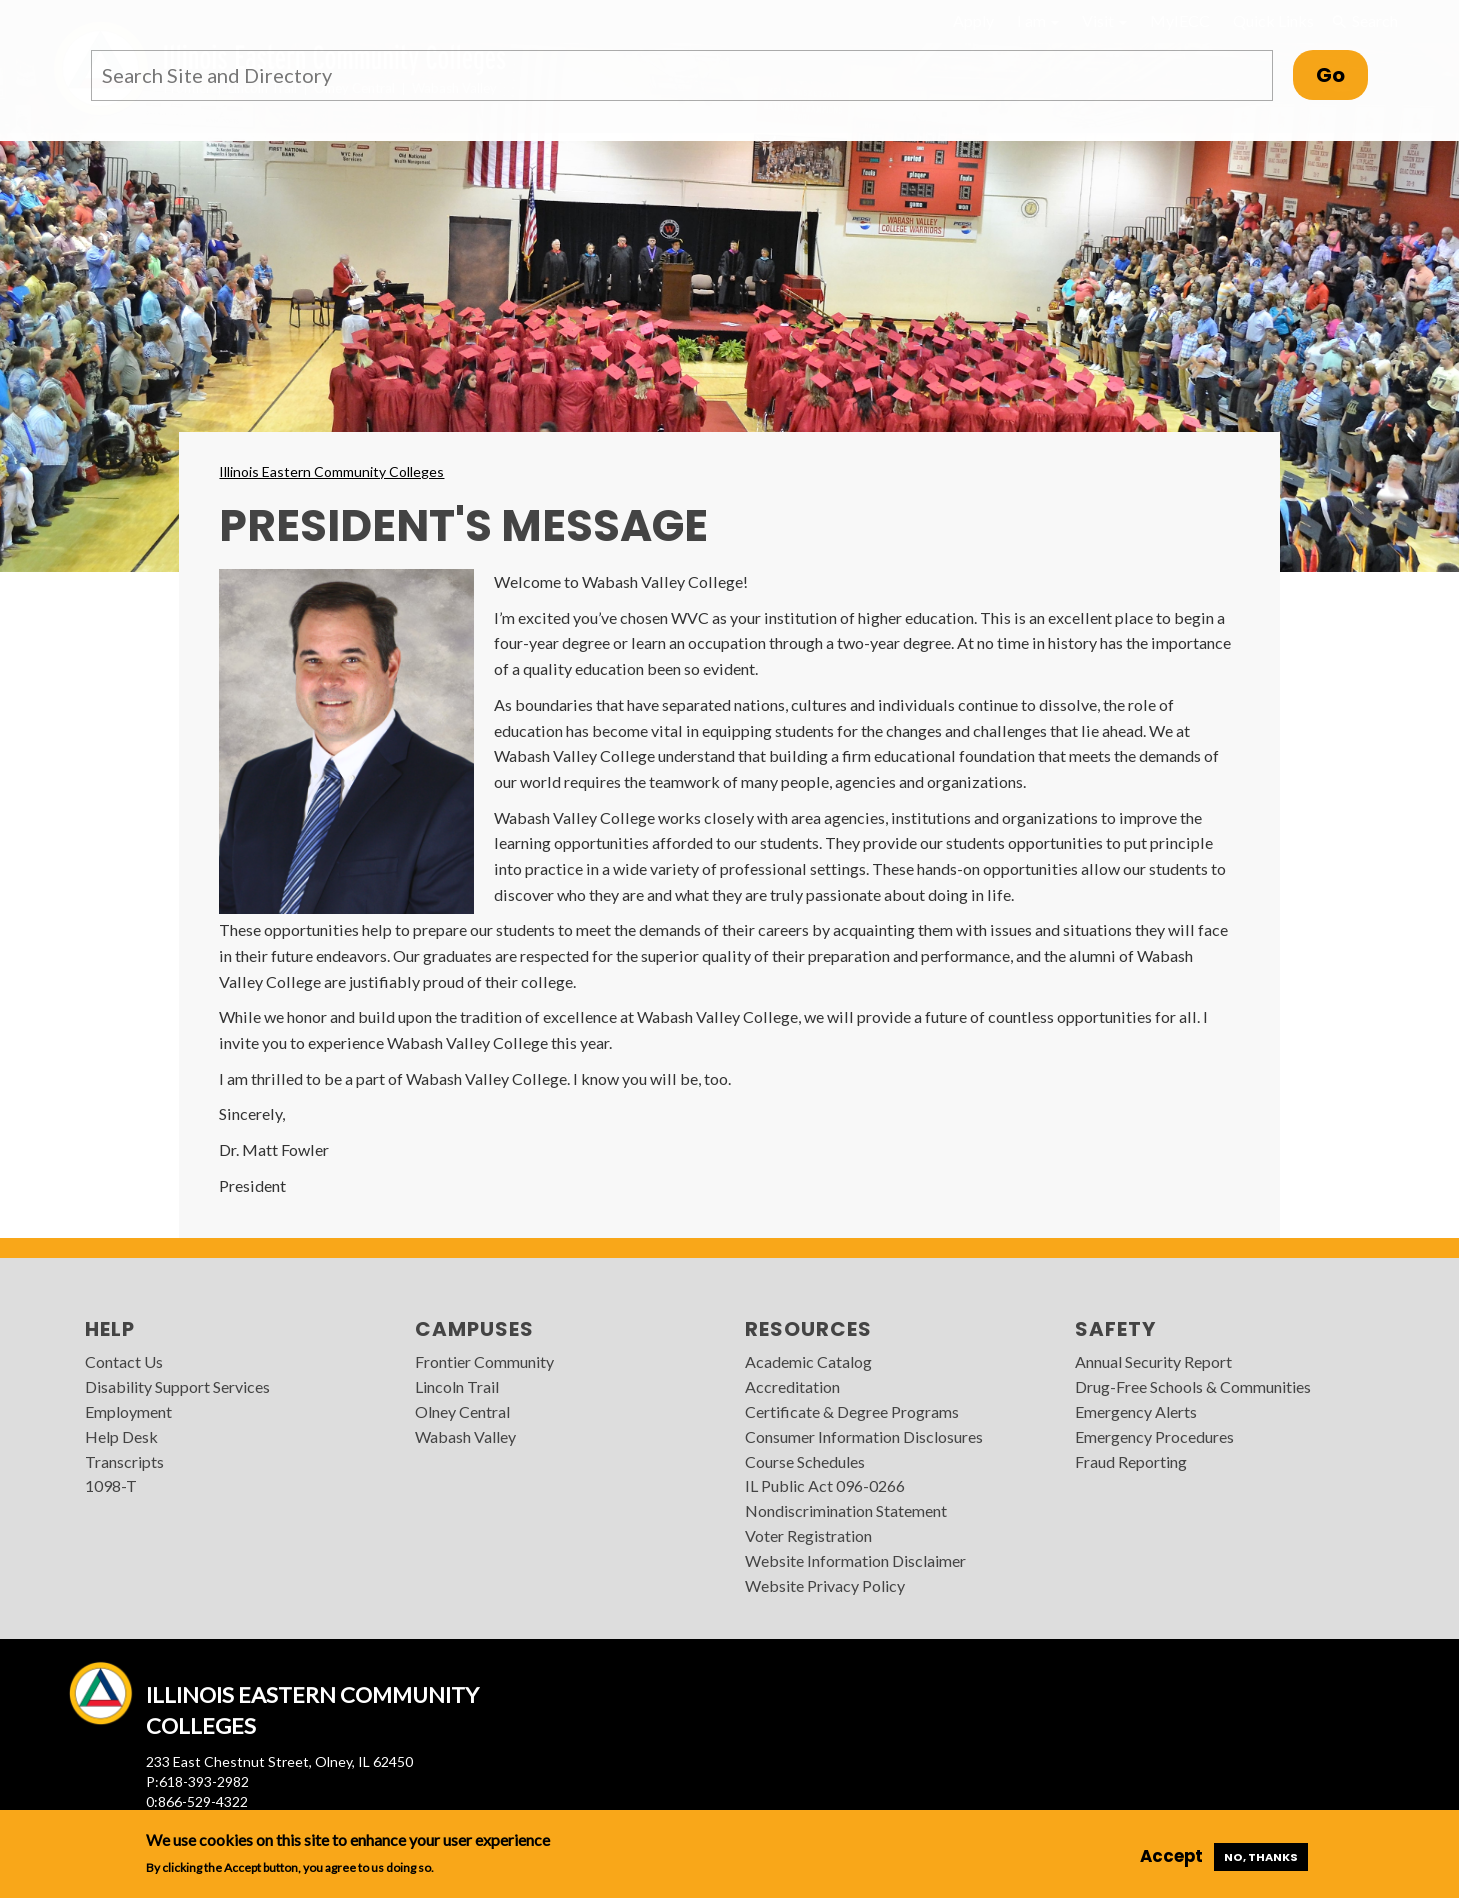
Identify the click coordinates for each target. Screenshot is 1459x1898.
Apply (973, 20)
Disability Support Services (177, 1386)
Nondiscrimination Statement (846, 1510)
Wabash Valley (465, 1436)
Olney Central (462, 1411)
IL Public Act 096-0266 (825, 1485)
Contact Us (124, 1361)
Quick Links (1273, 20)
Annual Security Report (1153, 1361)
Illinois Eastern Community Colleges (331, 471)
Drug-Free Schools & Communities (1193, 1386)
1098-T (111, 1485)
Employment (128, 1411)
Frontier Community (484, 1361)
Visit (1104, 20)
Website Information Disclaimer (855, 1560)
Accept (1171, 1856)
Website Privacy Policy (825, 1585)
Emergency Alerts (1136, 1411)
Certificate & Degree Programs (852, 1411)
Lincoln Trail (457, 1386)
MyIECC (1180, 20)
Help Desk (121, 1436)
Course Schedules (805, 1461)
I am (1038, 20)
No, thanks (1261, 1857)
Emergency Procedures (1154, 1436)
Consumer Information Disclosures (864, 1436)
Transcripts (124, 1461)
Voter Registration (808, 1535)
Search (1364, 21)
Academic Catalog (808, 1361)
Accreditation (792, 1386)
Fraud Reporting (1131, 1461)
